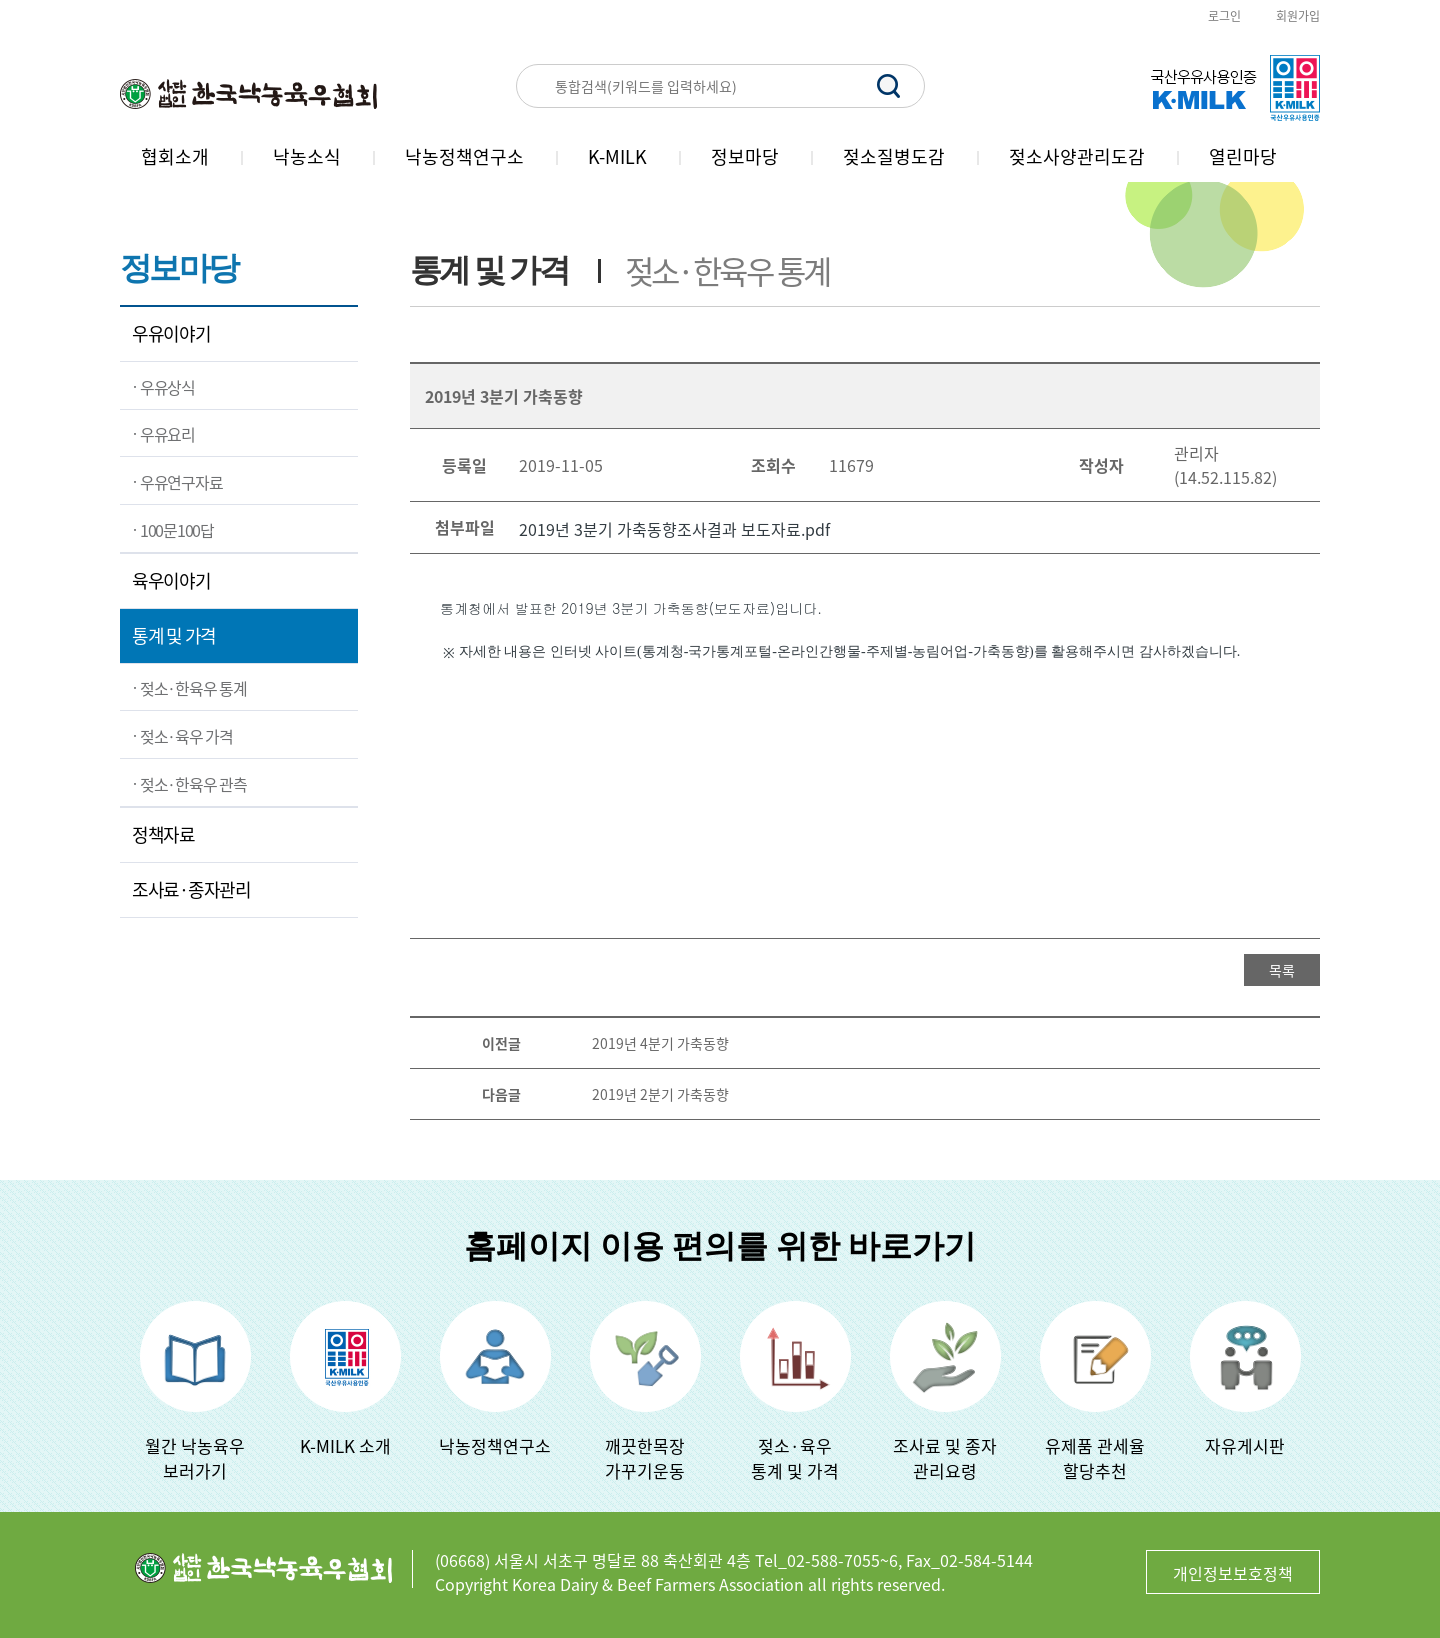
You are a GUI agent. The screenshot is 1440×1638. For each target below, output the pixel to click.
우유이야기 (171, 333)
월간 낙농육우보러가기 (195, 1458)
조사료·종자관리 (191, 889)
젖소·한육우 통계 (193, 688)
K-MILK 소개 (345, 1445)
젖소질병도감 (894, 156)
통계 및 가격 (174, 635)
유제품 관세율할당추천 (1095, 1458)
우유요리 (167, 434)
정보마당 (745, 156)
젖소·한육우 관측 (193, 784)
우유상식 (167, 387)
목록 (1282, 970)
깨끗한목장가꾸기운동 (645, 1458)
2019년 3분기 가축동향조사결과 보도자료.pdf (674, 529)
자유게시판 (1245, 1445)
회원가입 (1298, 16)
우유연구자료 (181, 482)
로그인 (1224, 16)
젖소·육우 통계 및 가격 (795, 1458)
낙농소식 (307, 156)
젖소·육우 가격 (186, 736)
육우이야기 (171, 580)
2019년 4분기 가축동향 (660, 1043)
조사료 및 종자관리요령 (945, 1458)
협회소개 (175, 156)
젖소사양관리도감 (1077, 156)
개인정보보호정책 (1233, 1573)
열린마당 (1243, 156)
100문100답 (177, 530)
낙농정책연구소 (464, 156)
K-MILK (617, 156)
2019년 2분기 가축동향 (660, 1094)
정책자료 (163, 834)
